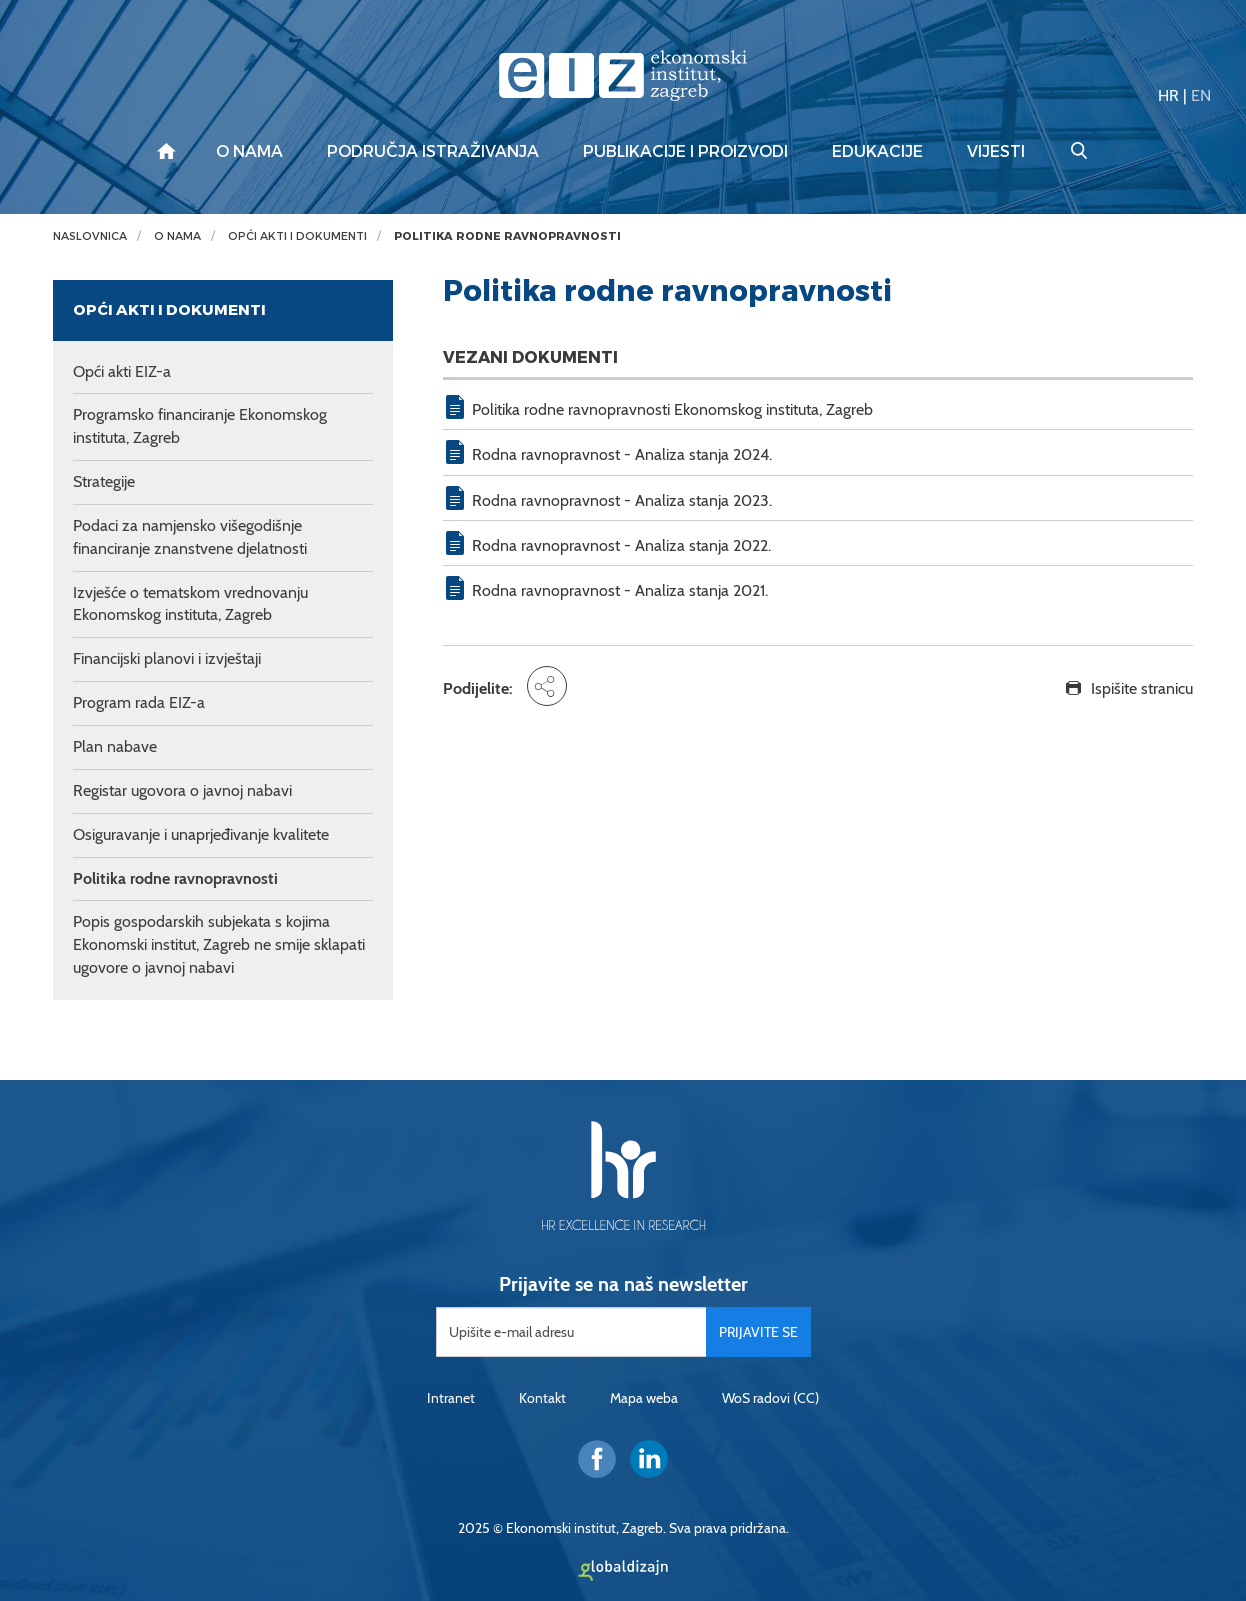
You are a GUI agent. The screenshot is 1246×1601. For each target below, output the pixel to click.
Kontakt (542, 1398)
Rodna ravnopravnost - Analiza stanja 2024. (622, 454)
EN (1201, 95)
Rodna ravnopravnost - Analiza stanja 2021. (620, 590)
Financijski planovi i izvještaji (167, 658)
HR (1168, 95)
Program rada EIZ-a (139, 702)
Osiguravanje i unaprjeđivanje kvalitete (201, 834)
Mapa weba (644, 1398)
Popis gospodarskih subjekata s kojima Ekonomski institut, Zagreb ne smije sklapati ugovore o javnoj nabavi (219, 944)
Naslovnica (90, 236)
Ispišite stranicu (1142, 688)
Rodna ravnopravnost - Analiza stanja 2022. (621, 545)
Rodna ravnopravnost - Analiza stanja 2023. (622, 500)
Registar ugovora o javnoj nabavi (182, 790)
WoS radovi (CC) (770, 1398)
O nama (249, 152)
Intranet (451, 1398)
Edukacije (877, 152)
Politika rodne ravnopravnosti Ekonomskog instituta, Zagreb (672, 409)
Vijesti (996, 152)
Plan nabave (115, 746)
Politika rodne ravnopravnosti (507, 236)
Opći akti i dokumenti (297, 236)
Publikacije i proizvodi (685, 152)
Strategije (104, 481)
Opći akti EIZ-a (122, 371)
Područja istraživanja (433, 152)
